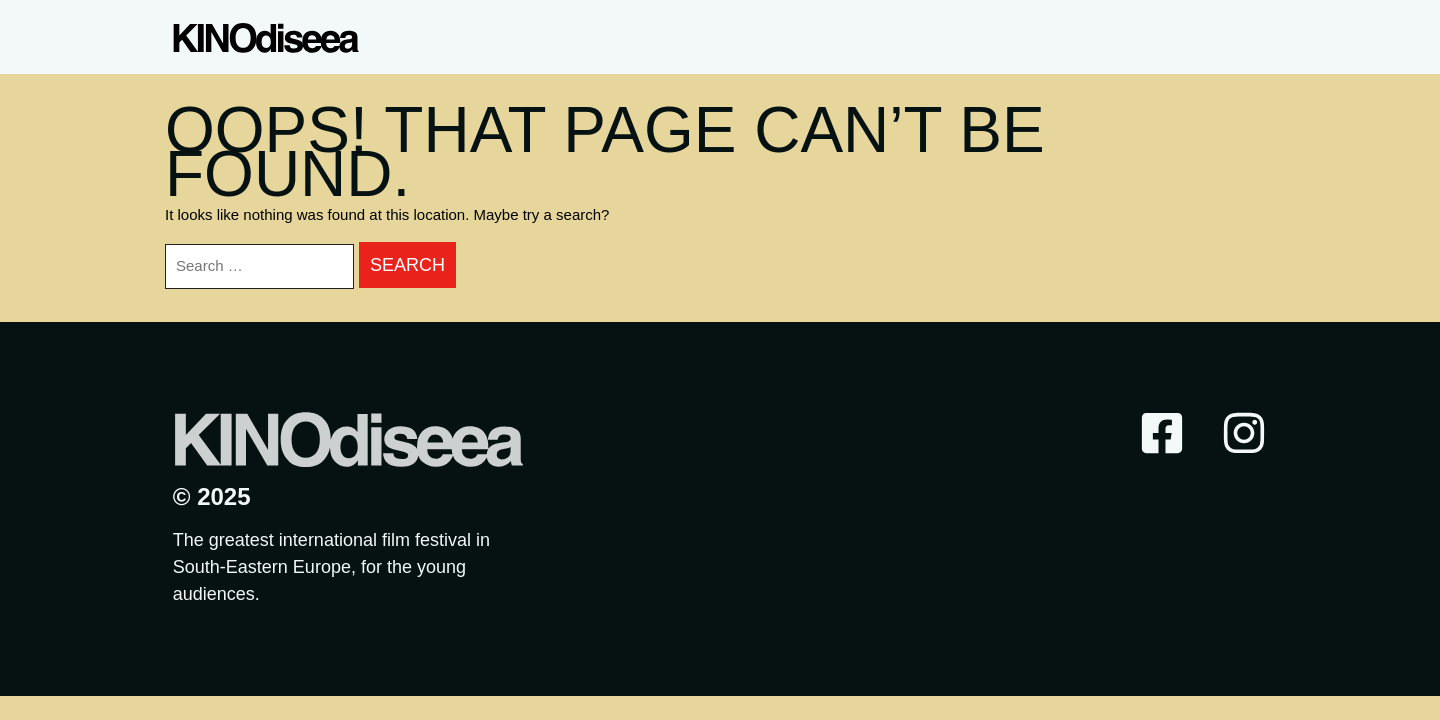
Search (407, 265)
